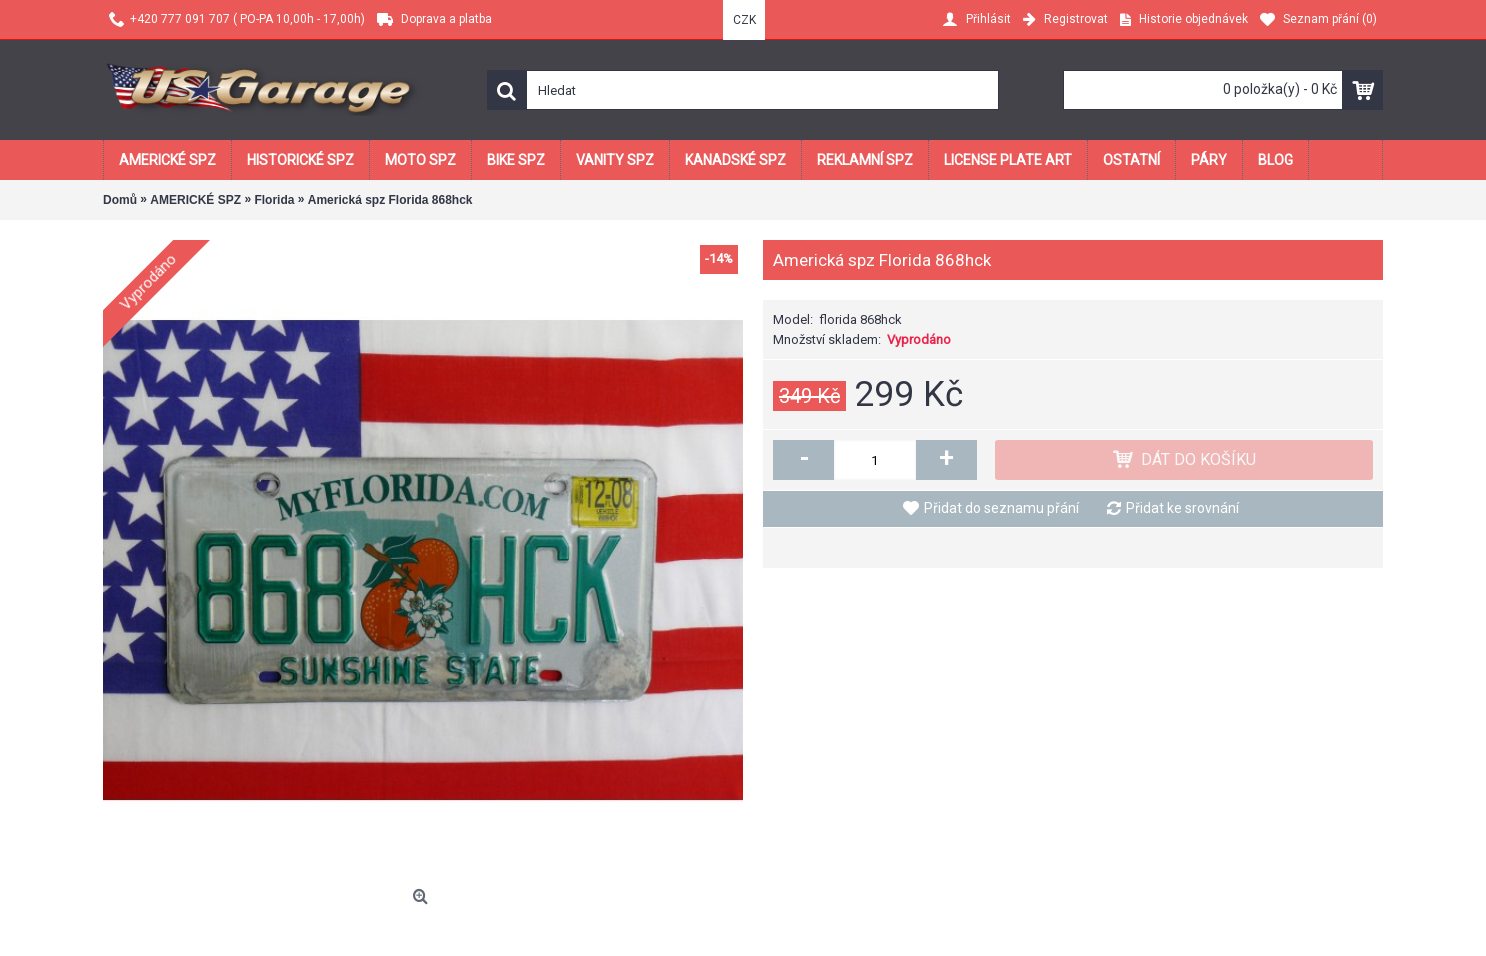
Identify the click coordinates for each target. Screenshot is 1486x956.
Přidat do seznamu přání (1001, 508)
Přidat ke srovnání (1182, 508)
